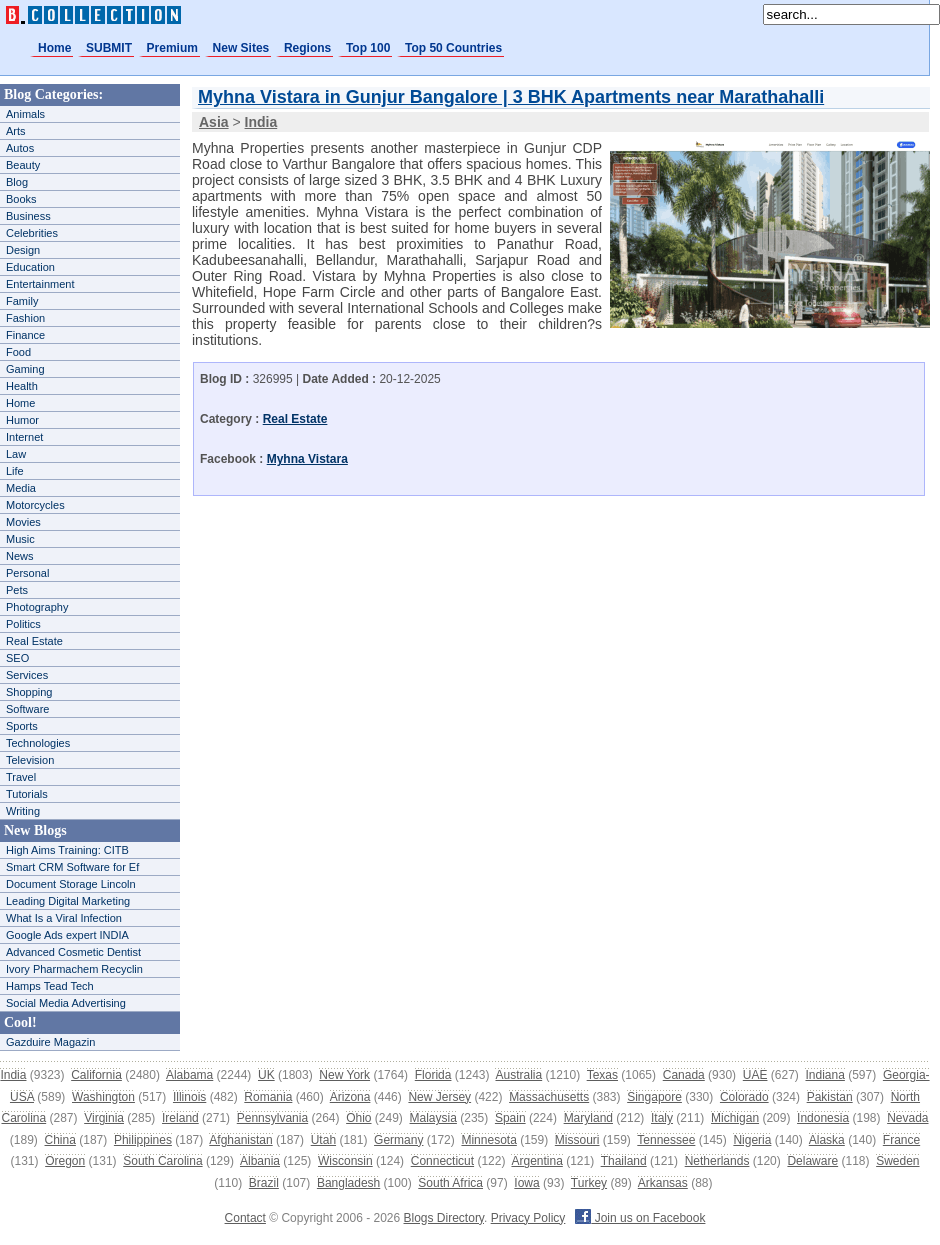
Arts (16, 131)
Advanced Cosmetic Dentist (73, 952)
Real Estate (34, 641)
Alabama (189, 1075)
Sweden (897, 1161)
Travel (21, 777)
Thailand (624, 1161)
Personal (27, 573)
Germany (398, 1140)
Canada (684, 1075)
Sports (22, 726)
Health (22, 386)
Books (21, 199)
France (901, 1140)
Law (16, 454)
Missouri (577, 1140)
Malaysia (433, 1118)
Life (15, 471)
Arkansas (663, 1183)
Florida (433, 1075)
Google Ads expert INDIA (67, 935)
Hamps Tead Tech (50, 986)
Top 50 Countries (453, 48)
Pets (17, 590)
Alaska (827, 1140)
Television (30, 760)
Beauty (23, 165)
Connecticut (442, 1161)
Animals (25, 114)
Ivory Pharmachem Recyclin (74, 969)
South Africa (450, 1183)
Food (18, 352)
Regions (307, 48)
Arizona (350, 1097)
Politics (23, 624)
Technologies (38, 743)
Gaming (25, 369)
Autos (20, 148)
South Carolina (162, 1161)
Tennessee (666, 1140)
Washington (103, 1097)
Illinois (189, 1097)
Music (20, 539)
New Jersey (439, 1097)
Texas (602, 1075)
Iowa (526, 1183)
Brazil (264, 1183)
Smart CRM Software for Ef (72, 867)
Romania (268, 1097)
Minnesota (488, 1140)
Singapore (654, 1097)
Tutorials (27, 794)
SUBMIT (109, 48)
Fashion (25, 318)
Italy (662, 1118)
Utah (323, 1140)
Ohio (358, 1118)
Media (21, 488)
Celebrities (32, 233)
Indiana (824, 1075)
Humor (22, 420)
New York (344, 1075)
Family (22, 301)
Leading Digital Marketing (68, 901)
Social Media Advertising (66, 1003)
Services (27, 675)
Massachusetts (549, 1097)
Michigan (735, 1118)
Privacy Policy (528, 1218)
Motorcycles (35, 505)
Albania (260, 1161)
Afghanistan (240, 1140)
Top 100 (368, 48)
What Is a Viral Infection (64, 918)
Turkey (589, 1183)
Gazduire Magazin (50, 1042)
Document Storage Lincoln (71, 884)
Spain (510, 1118)
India (13, 1075)
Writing (23, 811)
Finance (25, 335)
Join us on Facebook (640, 1218)
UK (266, 1075)
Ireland (180, 1118)
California (96, 1075)
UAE (755, 1075)
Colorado (744, 1097)
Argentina (536, 1161)
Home (54, 48)
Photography (37, 607)
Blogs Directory (444, 1218)
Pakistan (830, 1097)
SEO (17, 658)
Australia (518, 1075)
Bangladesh (348, 1183)
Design (23, 250)
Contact (245, 1218)
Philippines (143, 1140)
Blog (17, 182)
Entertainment (40, 284)
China (60, 1140)
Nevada (907, 1118)
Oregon (65, 1161)
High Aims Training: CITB (67, 850)
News (20, 556)
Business (28, 216)
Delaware (812, 1161)
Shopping (29, 692)
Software (27, 709)
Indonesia (823, 1118)
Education (30, 267)
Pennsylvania (272, 1118)
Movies (23, 522)
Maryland (588, 1118)
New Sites (241, 48)
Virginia (104, 1118)
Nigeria (752, 1140)
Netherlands (717, 1161)
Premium (172, 48)
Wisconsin (345, 1161)
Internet (24, 437)
